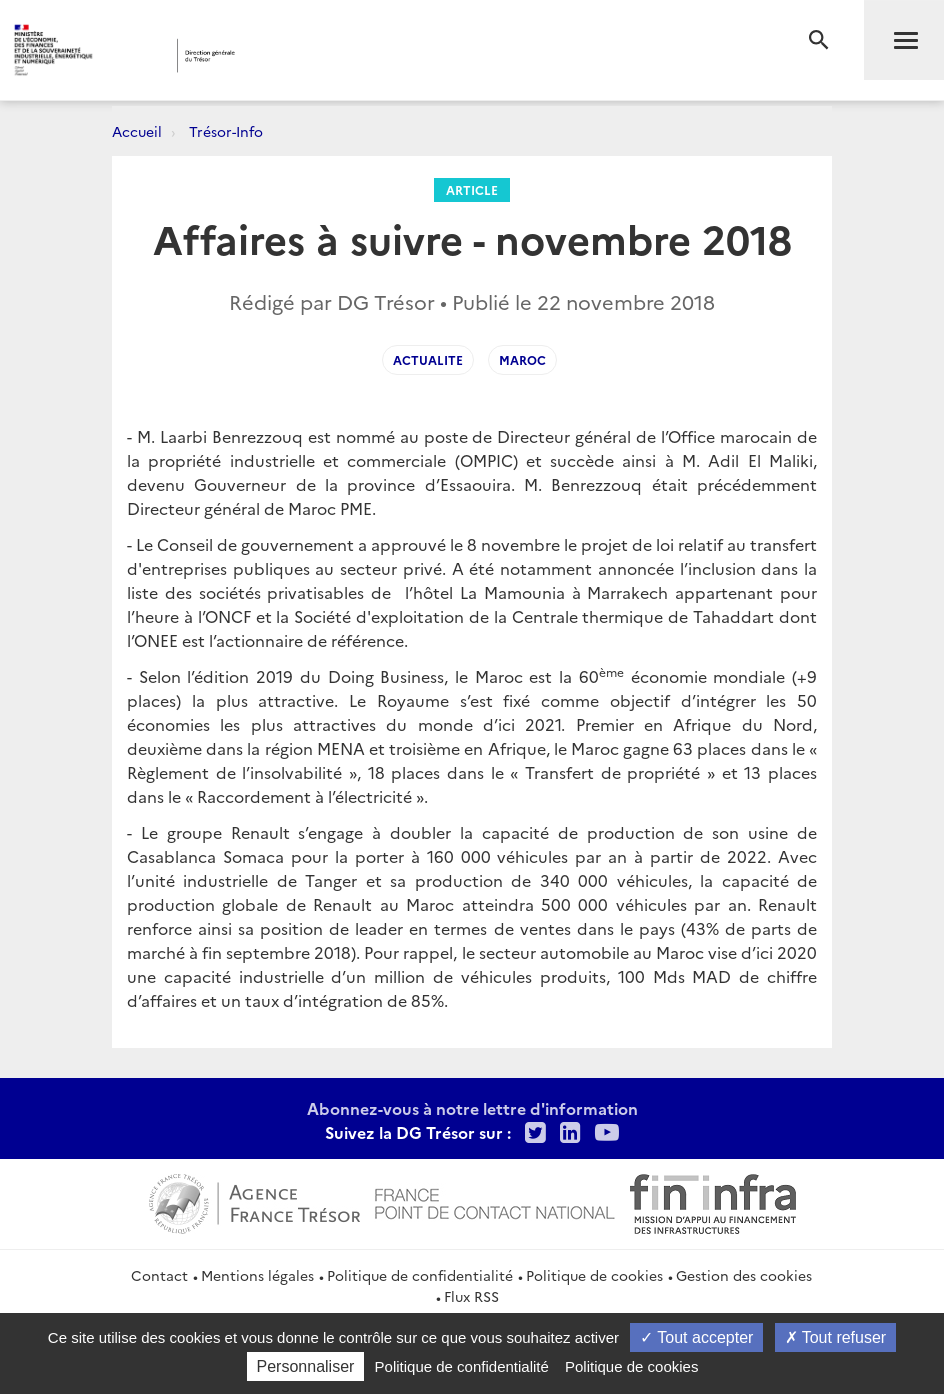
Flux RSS (471, 1296)
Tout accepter (696, 1337)
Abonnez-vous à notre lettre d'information (472, 1108)
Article (472, 189)
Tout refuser (836, 1337)
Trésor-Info (226, 131)
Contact (159, 1275)
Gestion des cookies (744, 1275)
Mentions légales (257, 1275)
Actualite (428, 359)
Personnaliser (306, 1366)
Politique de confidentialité (420, 1275)
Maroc (522, 359)
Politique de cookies (594, 1275)
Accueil (137, 131)
